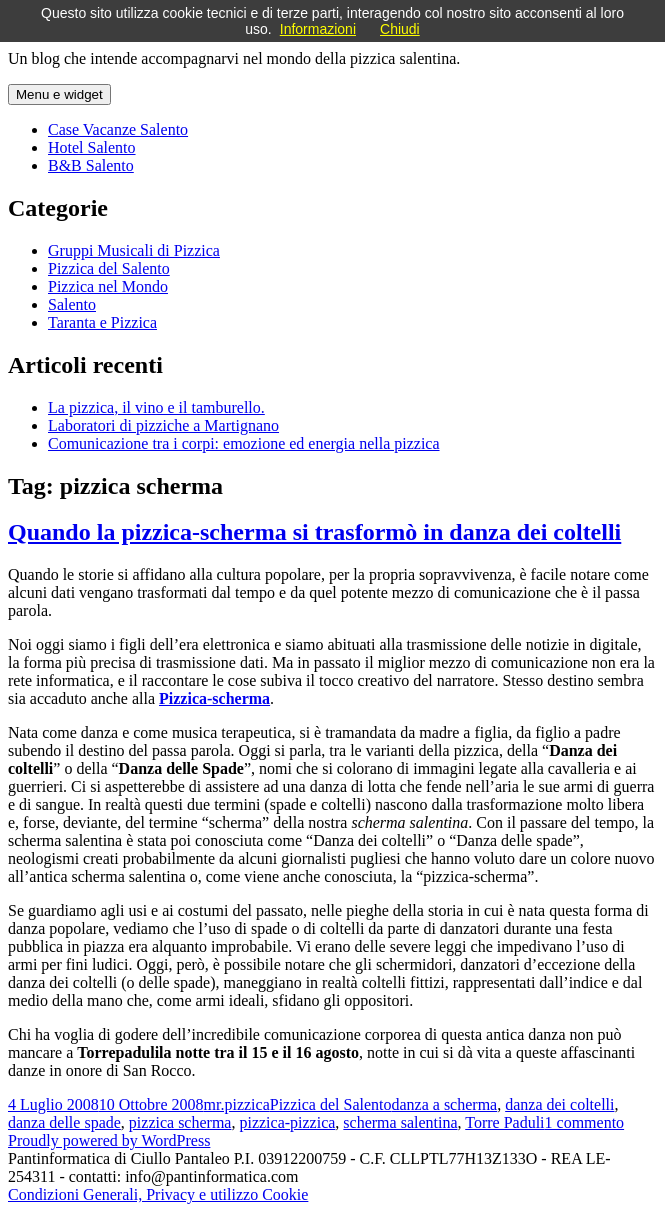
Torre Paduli (504, 1122)
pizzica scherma (180, 1122)
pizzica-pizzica (287, 1122)
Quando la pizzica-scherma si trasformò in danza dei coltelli (314, 532)
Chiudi (400, 29)
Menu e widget (59, 94)
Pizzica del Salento (109, 268)
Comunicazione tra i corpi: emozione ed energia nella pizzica (244, 443)
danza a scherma (444, 1104)
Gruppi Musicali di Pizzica (134, 250)
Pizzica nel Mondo (108, 286)
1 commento (585, 1122)
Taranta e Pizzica (102, 322)
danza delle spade (64, 1122)
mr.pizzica (237, 1104)
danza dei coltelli (559, 1104)
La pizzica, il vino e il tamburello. (156, 407)
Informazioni (318, 29)
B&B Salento (91, 165)
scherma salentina (400, 1122)
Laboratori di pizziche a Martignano (163, 425)
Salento (72, 304)
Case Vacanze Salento (118, 129)
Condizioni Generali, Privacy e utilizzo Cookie (158, 1194)
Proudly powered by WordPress (109, 1140)
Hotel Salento (92, 147)
